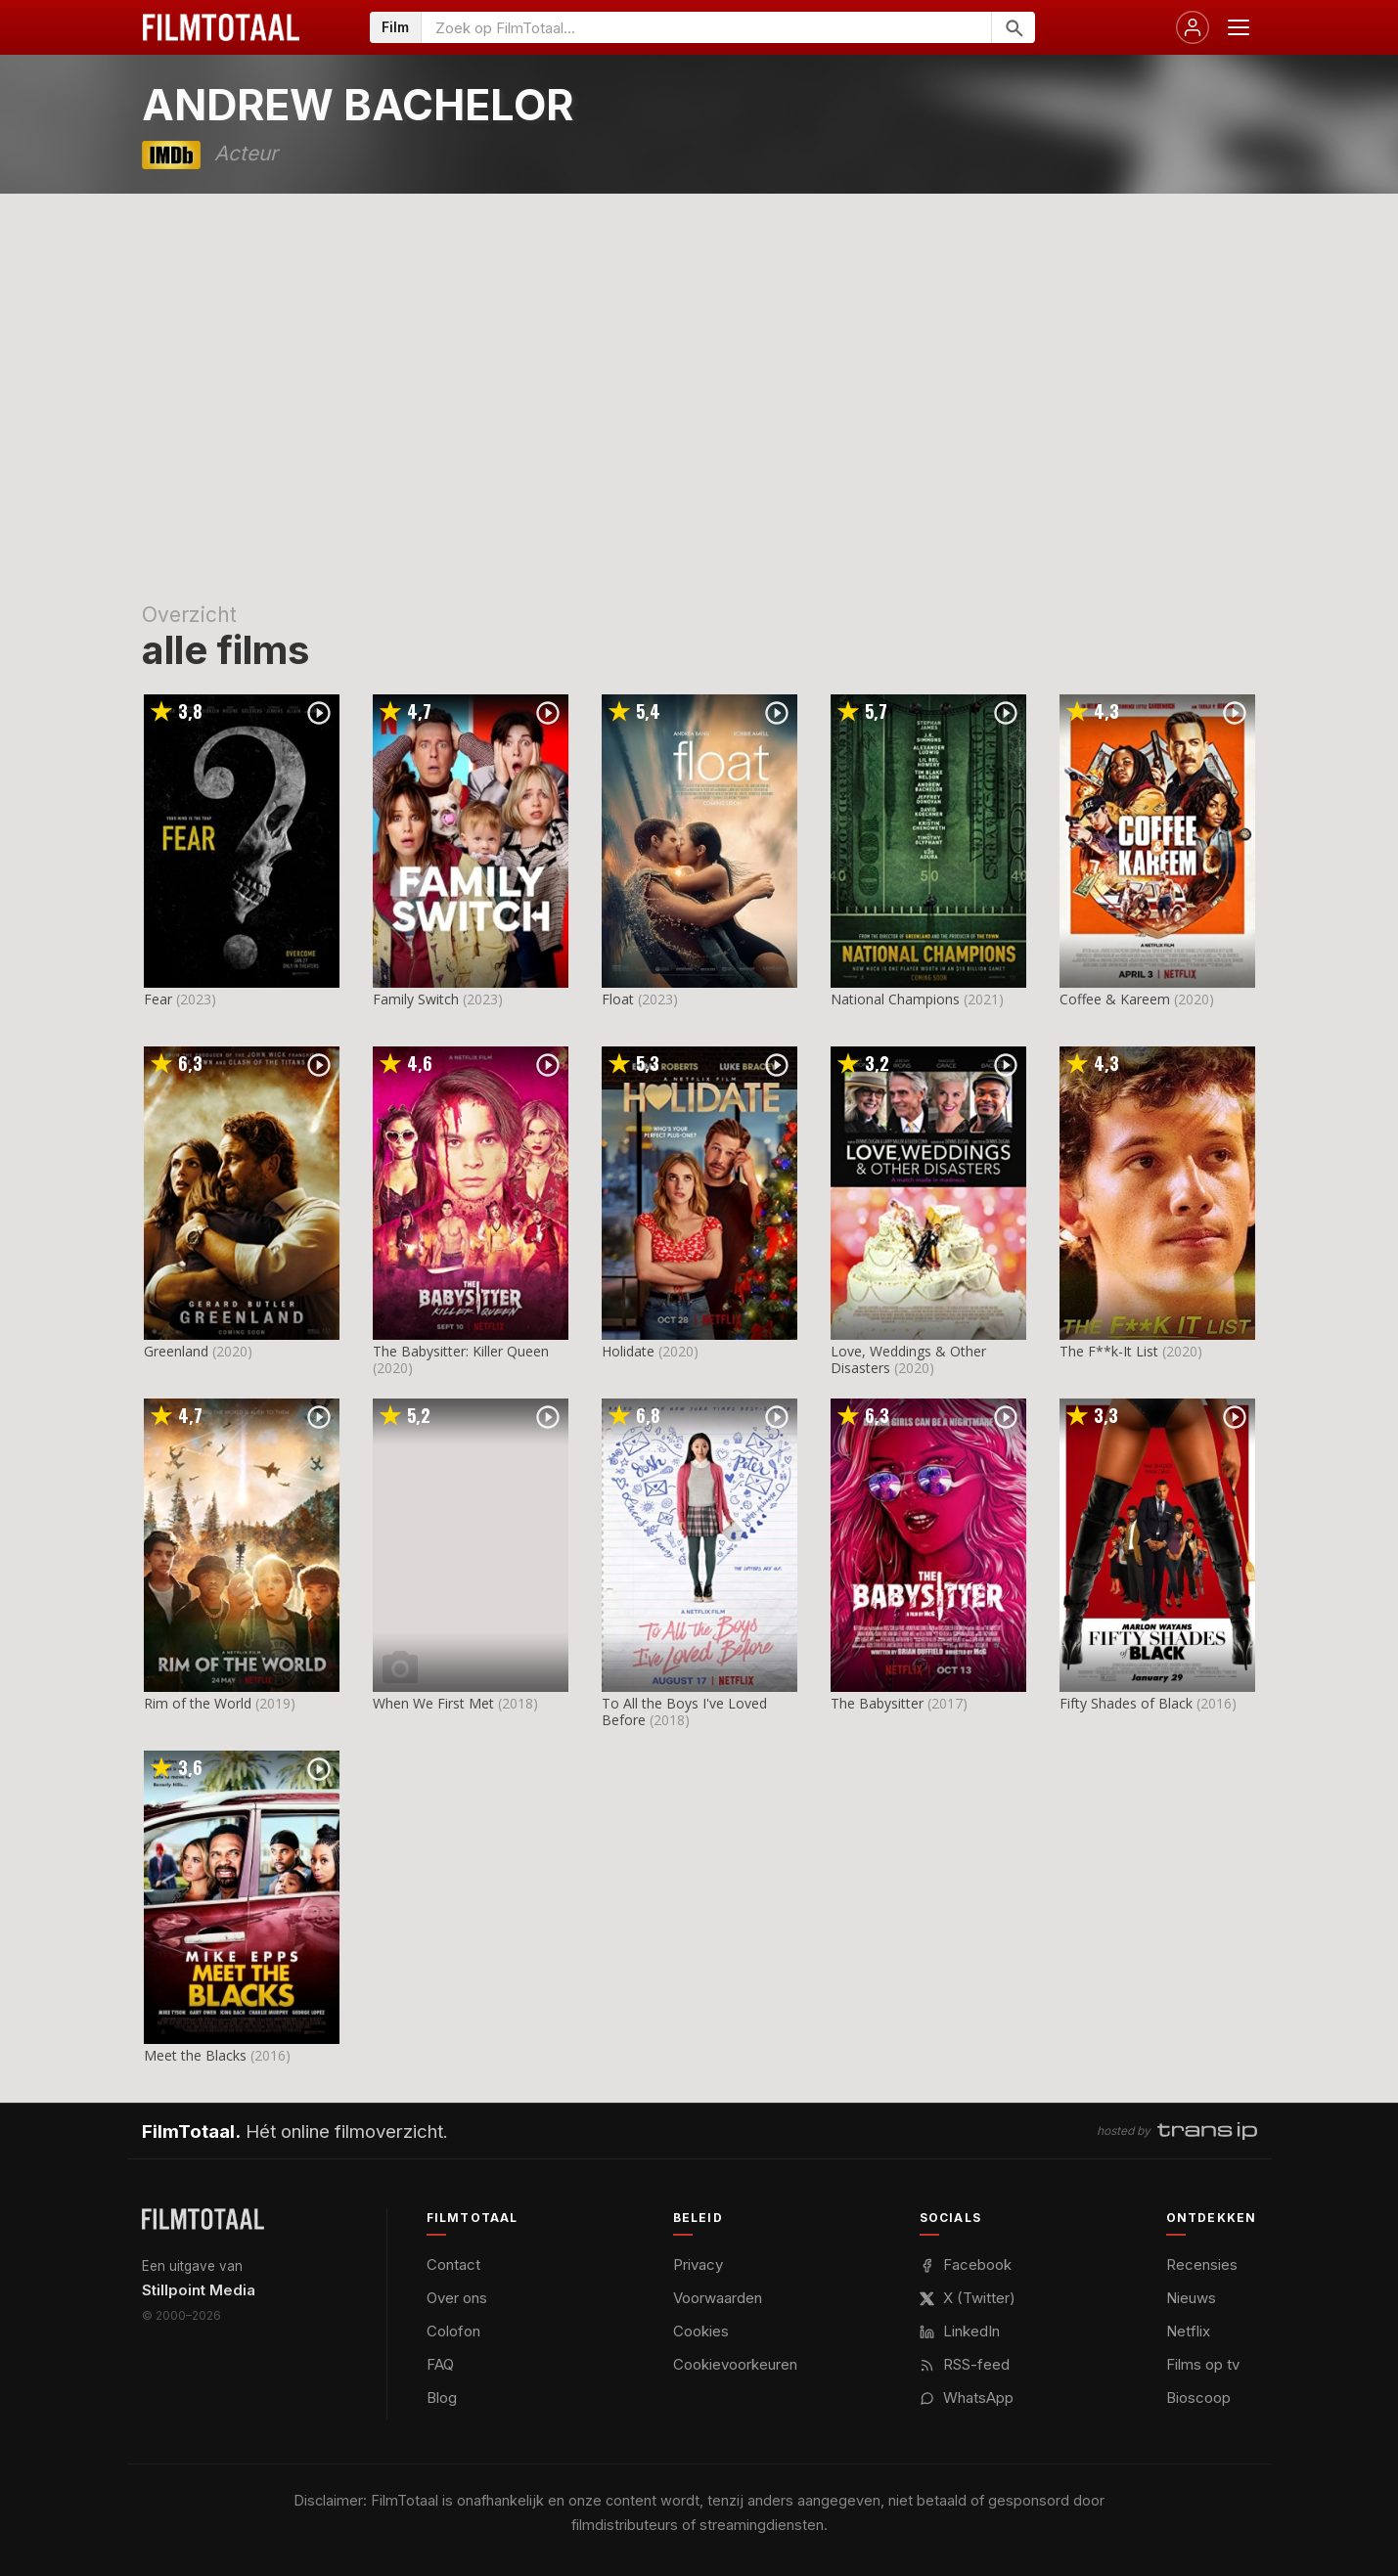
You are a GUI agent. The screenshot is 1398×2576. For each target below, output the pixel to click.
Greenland (176, 1351)
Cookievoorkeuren (735, 2364)
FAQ (440, 2364)
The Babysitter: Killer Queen (461, 1351)
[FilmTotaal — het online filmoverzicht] (203, 2219)
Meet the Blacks (195, 2055)
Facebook (966, 2264)
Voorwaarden (717, 2297)
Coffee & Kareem (1115, 999)
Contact (453, 2264)
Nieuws (1191, 2297)
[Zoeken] (1013, 27)
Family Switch (416, 999)
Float (618, 999)
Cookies (701, 2331)
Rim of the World (197, 1703)
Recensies (1202, 2264)
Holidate (628, 1351)
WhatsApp (967, 2397)
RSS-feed (965, 2364)
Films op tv (1203, 2364)
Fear (158, 999)
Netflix (1188, 2331)
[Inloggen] (1192, 27)
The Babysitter (877, 1703)
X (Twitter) (967, 2297)
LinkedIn (960, 2331)
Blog (442, 2397)
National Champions (895, 999)
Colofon (453, 2331)
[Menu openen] (1238, 27)
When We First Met (433, 1703)
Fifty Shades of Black (1126, 1703)
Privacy (698, 2264)
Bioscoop (1198, 2397)
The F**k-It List (1109, 1351)
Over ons (457, 2297)
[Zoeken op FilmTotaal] (706, 27)
